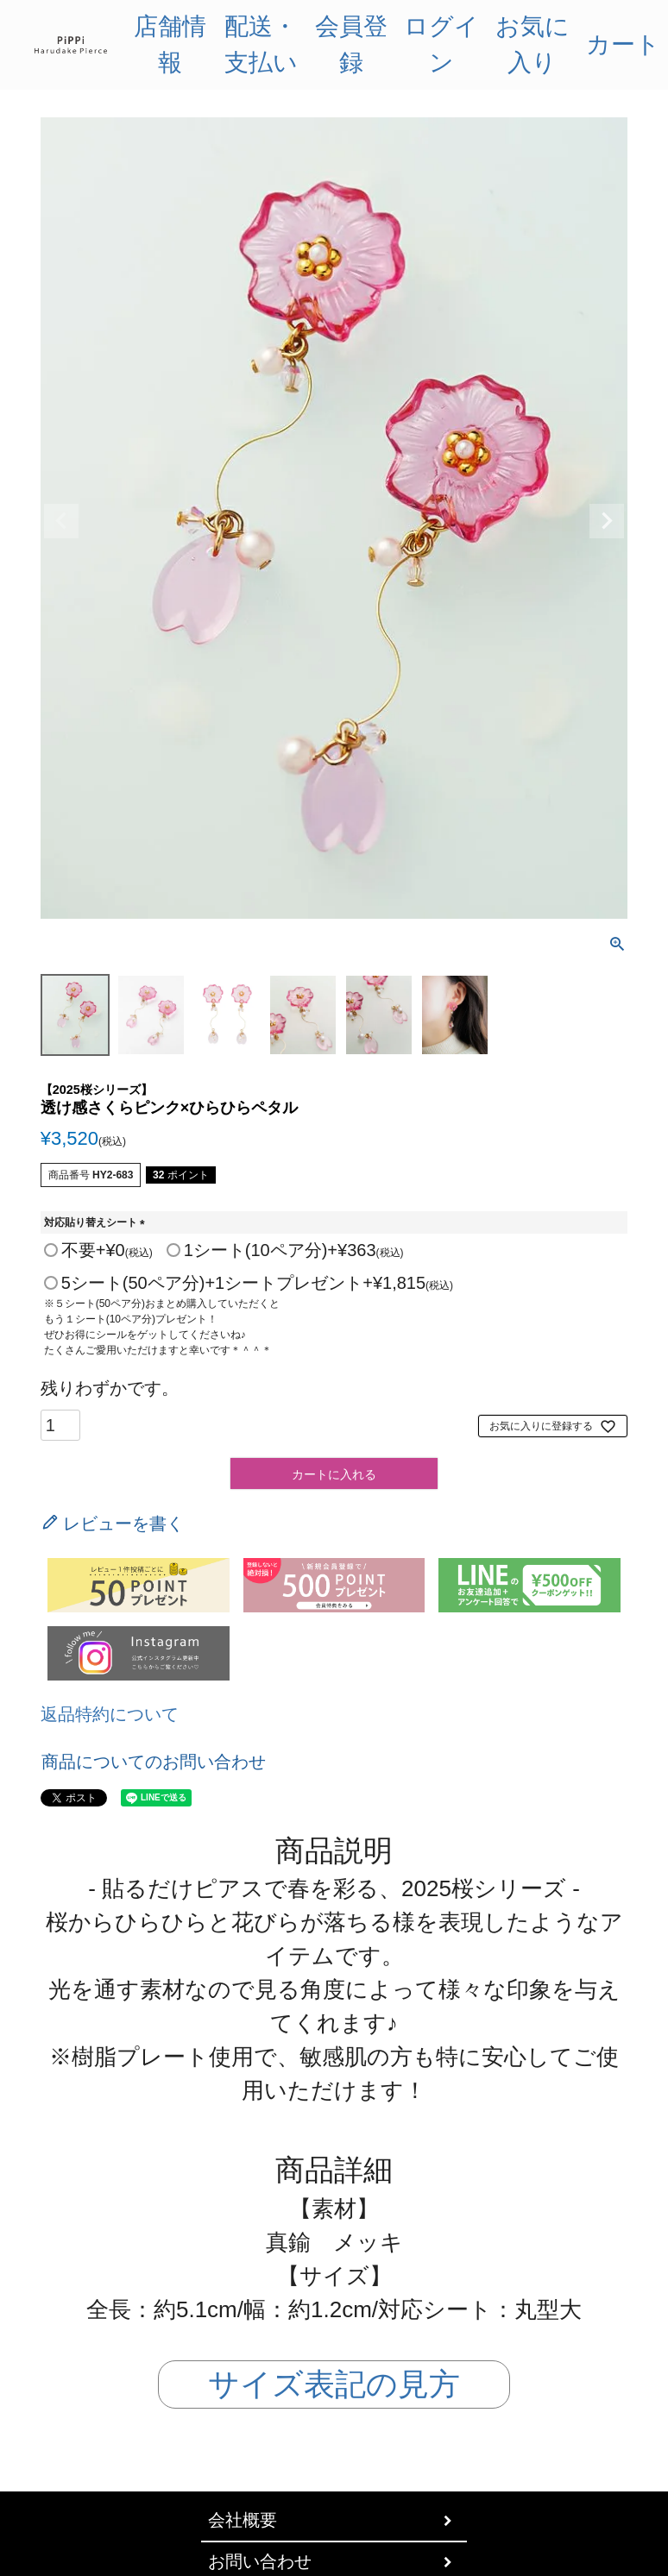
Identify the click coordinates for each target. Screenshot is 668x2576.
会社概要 (242, 2520)
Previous (61, 521)
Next (606, 521)
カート (623, 44)
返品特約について (110, 1714)
